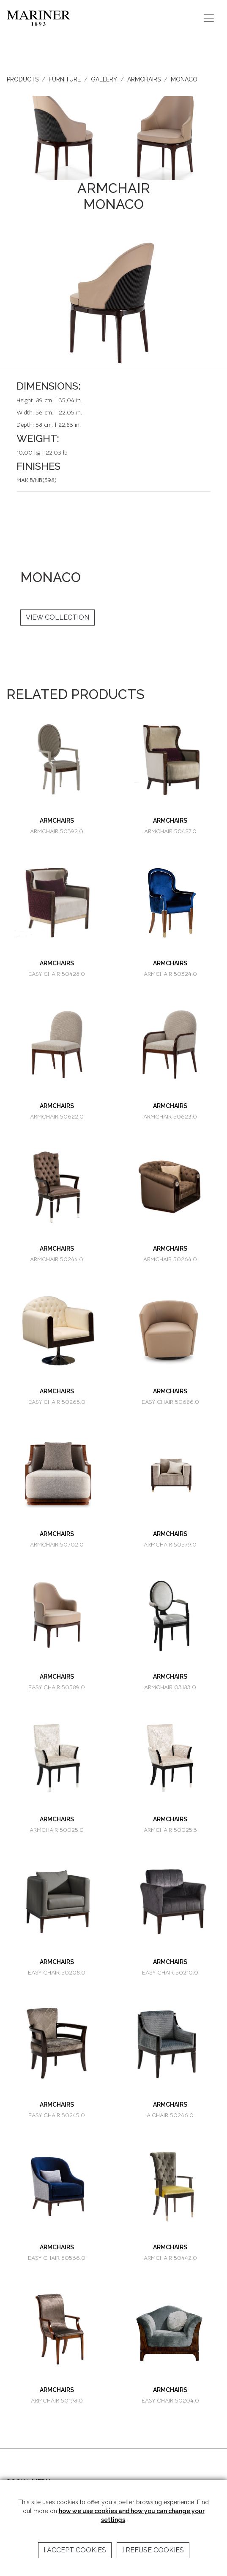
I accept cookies (75, 2550)
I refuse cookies (153, 2550)
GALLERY (104, 79)
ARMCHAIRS (144, 79)
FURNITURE (65, 79)
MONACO (184, 79)
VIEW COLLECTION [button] (57, 617)
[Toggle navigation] (208, 18)
